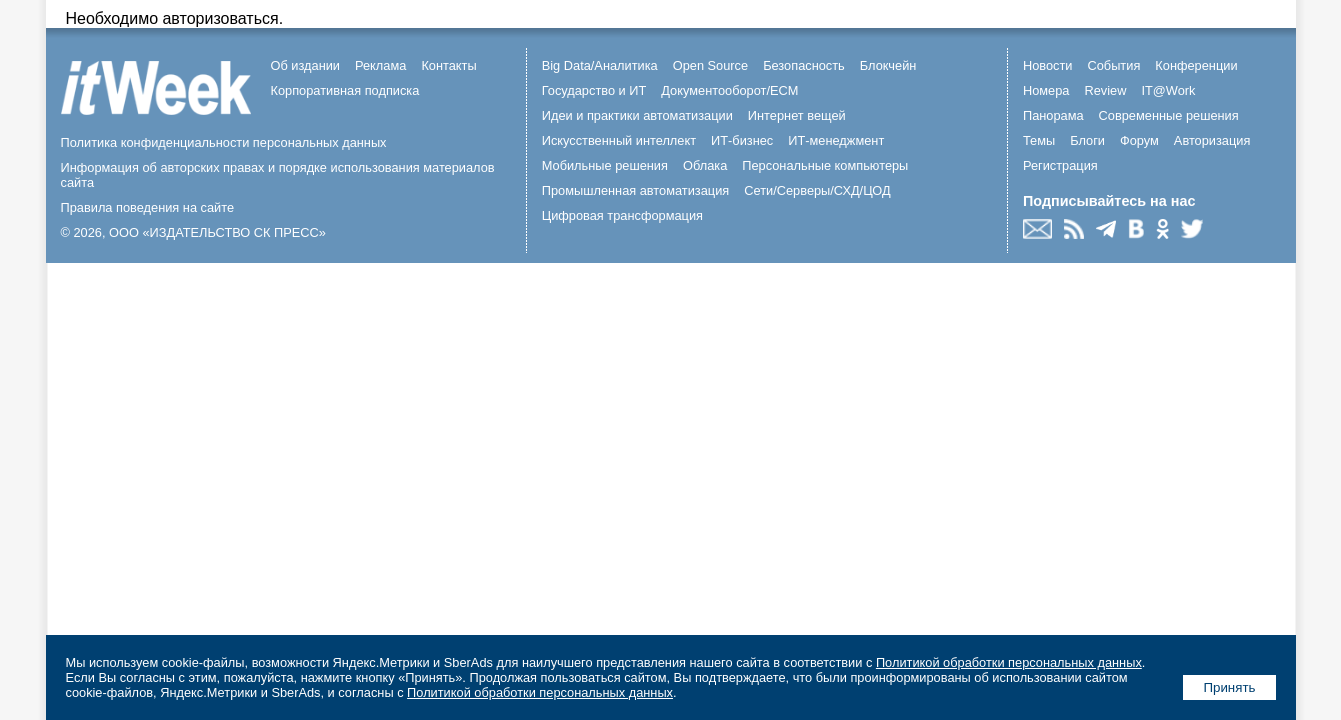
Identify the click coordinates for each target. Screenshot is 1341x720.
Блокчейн (888, 65)
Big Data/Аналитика (600, 65)
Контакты (448, 65)
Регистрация (1060, 165)
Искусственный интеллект (619, 140)
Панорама (1053, 115)
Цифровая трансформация (622, 215)
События (1113, 65)
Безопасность (804, 65)
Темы (1039, 140)
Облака (705, 165)
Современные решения (1169, 115)
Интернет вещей (797, 115)
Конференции (1196, 65)
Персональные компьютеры (825, 165)
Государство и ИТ (594, 90)
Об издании (306, 65)
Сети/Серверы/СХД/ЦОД (817, 190)
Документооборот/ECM (729, 90)
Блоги (1087, 140)
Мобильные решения (605, 165)
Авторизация (1212, 140)
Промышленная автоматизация (636, 190)
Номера (1046, 90)
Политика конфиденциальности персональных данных (224, 142)
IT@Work (1168, 90)
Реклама (380, 65)
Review (1105, 90)
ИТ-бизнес (742, 140)
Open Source (710, 65)
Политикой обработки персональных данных (1009, 662)
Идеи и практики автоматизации (637, 115)
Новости (1048, 65)
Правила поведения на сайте (148, 207)
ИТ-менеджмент (836, 140)
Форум (1139, 140)
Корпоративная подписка (345, 90)
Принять (1229, 687)
